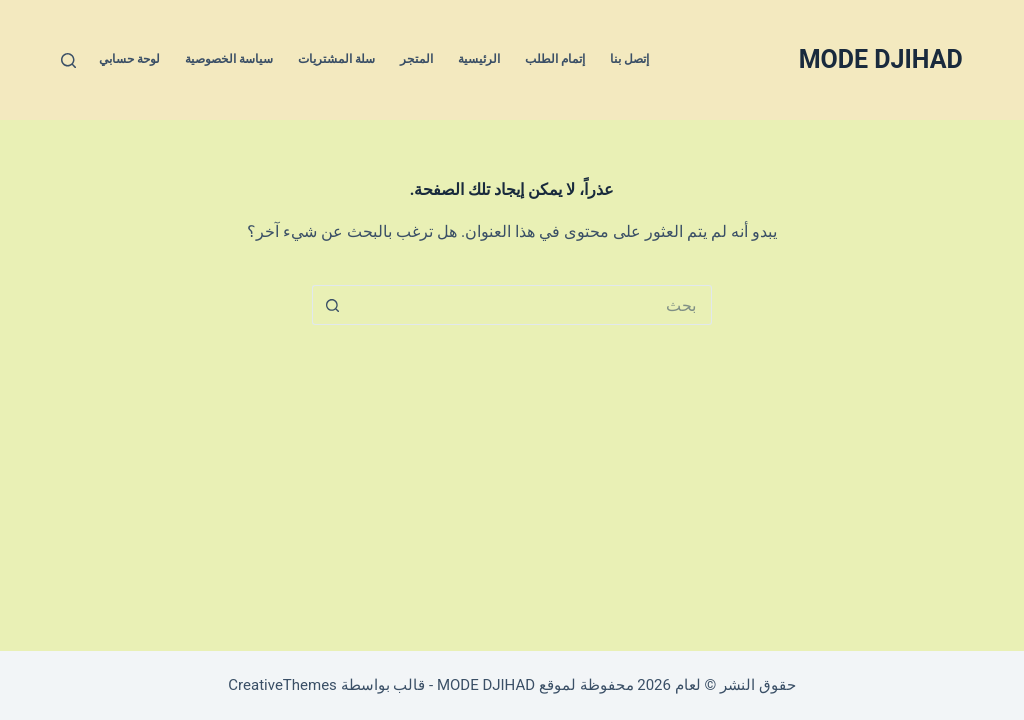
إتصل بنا (629, 59)
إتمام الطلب (555, 59)
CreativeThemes (282, 685)
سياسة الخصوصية (229, 59)
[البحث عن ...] (532, 305)
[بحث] (68, 60)
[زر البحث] (332, 305)
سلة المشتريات (336, 59)
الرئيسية (479, 59)
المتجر (416, 59)
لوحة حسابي (129, 59)
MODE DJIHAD (881, 59)
